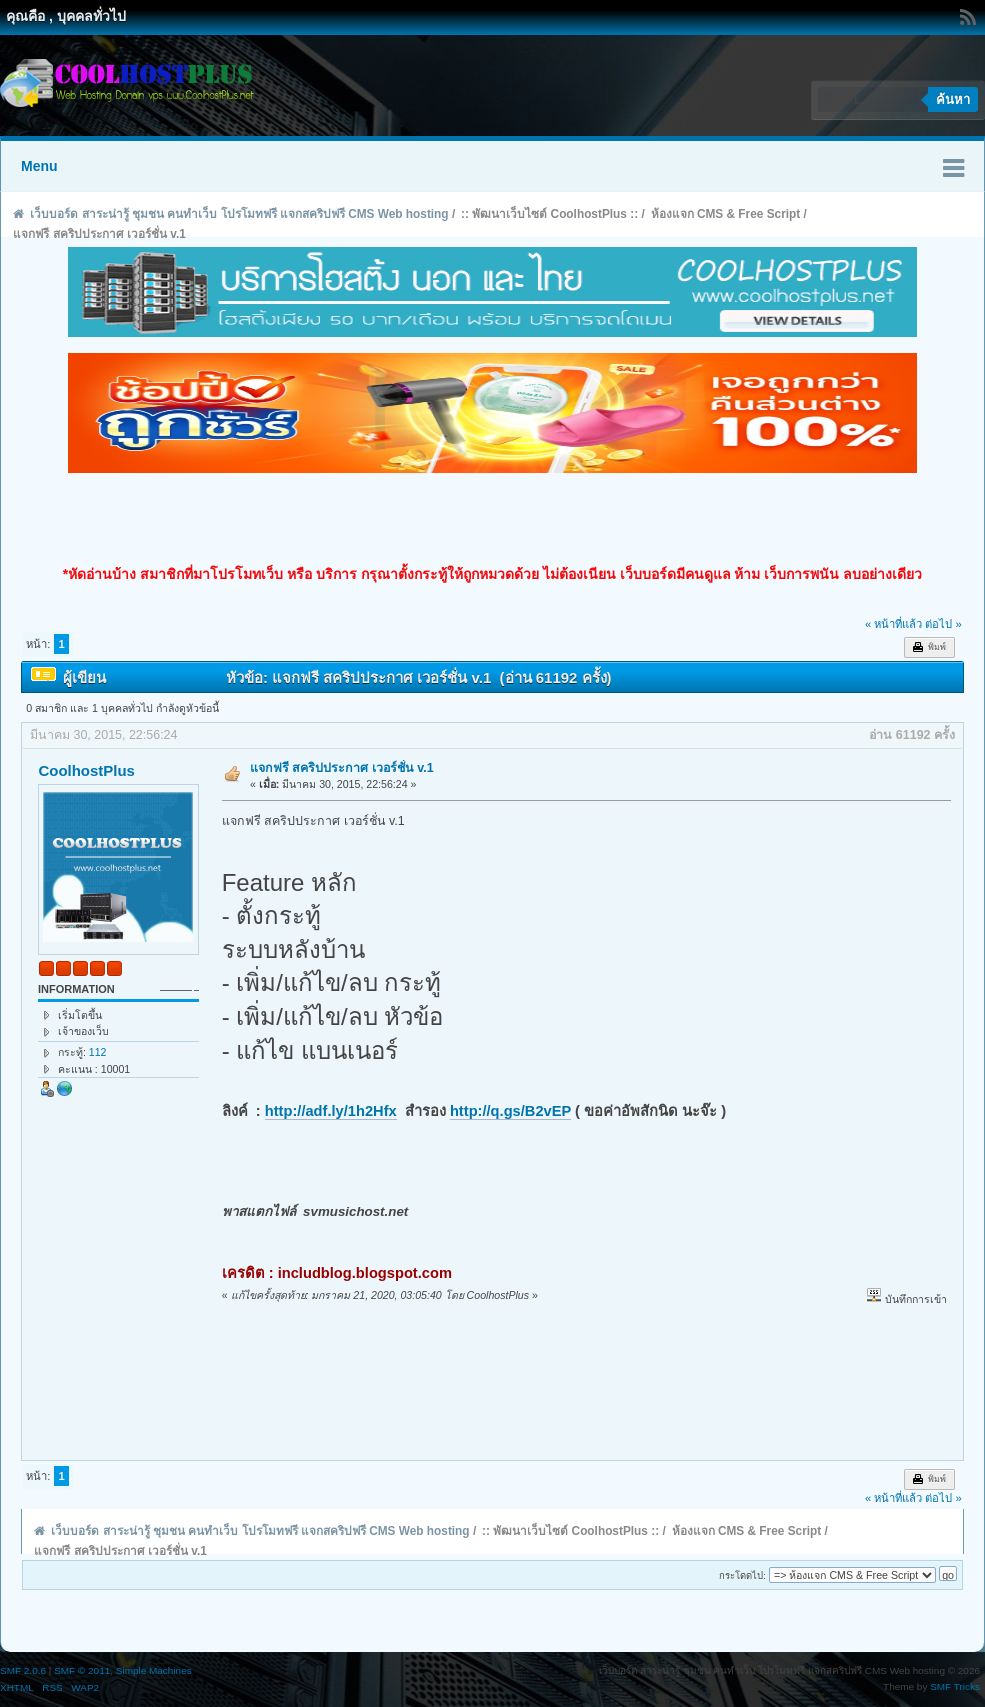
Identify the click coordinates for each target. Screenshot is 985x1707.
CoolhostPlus (86, 770)
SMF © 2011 (82, 1670)
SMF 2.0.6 (23, 1670)
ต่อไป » (943, 624)
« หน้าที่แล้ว (893, 624)
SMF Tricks (955, 1686)
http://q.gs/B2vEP (510, 1111)
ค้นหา (953, 99)
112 (98, 1052)
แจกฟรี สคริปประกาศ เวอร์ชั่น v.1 (342, 768)
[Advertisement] (493, 519)
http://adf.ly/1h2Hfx (331, 1111)
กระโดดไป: (742, 1575)
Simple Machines (154, 1670)
